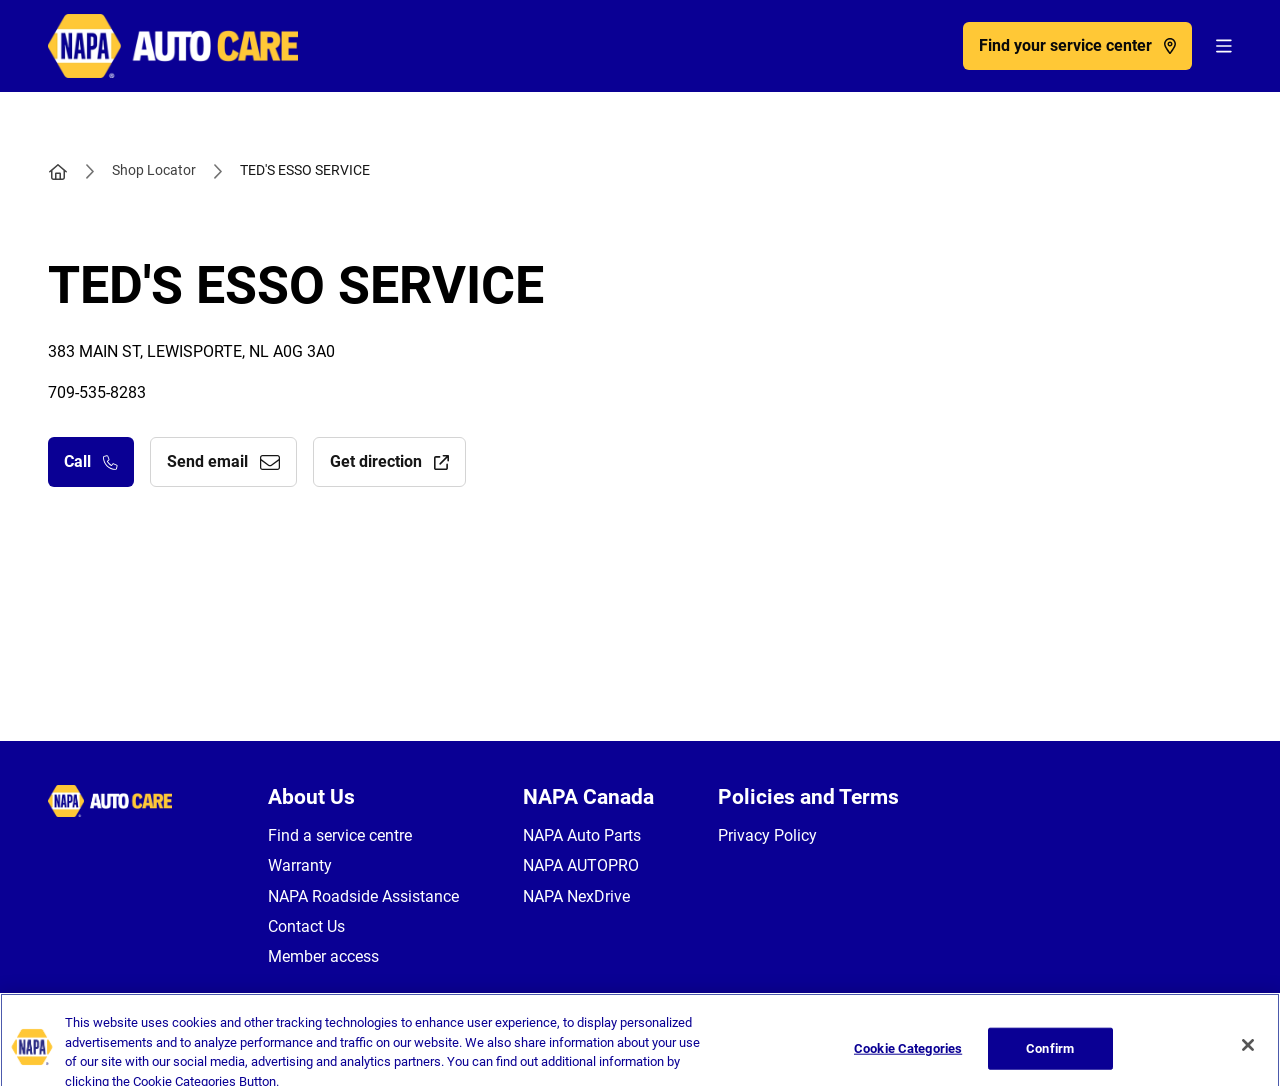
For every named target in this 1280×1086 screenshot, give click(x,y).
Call (91, 461)
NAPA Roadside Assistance (363, 896)
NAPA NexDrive (576, 896)
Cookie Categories (908, 1059)
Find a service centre (340, 835)
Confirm (1050, 1059)
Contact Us (306, 926)
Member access (323, 956)
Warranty (300, 865)
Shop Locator (154, 170)
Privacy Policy (767, 835)
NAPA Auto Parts (582, 835)
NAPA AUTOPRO (581, 865)
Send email (223, 461)
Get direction (389, 461)
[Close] (1248, 1056)
